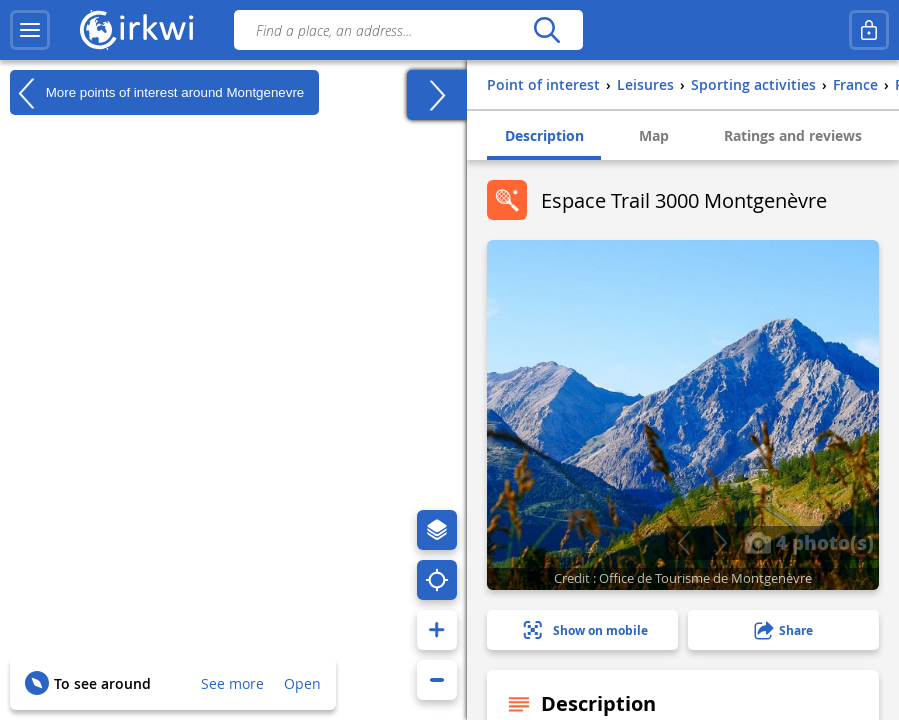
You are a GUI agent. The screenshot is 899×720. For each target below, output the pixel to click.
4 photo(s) (809, 542)
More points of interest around (157, 93)
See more (232, 683)
